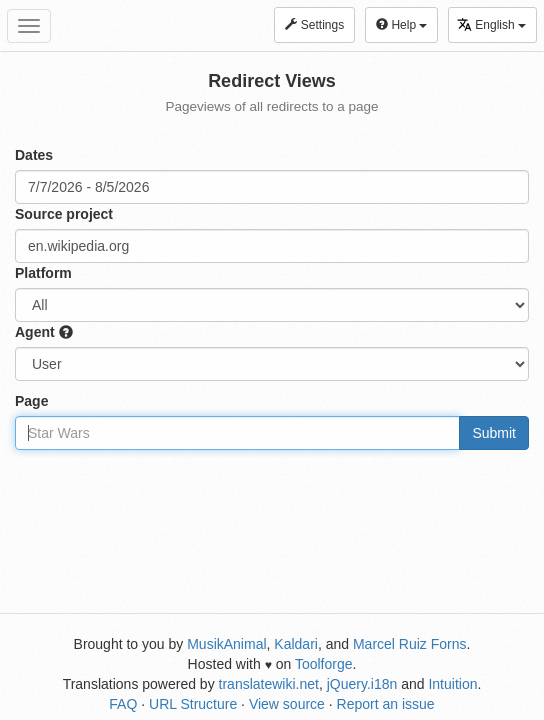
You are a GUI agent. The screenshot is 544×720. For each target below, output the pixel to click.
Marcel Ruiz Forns (410, 644)
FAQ (123, 704)
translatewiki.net (269, 684)
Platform (43, 273)
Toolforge (324, 664)
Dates (34, 155)
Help (401, 25)
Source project (64, 214)
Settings (314, 25)
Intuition (452, 684)
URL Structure (193, 704)
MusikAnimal (226, 644)
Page (31, 401)
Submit (494, 433)
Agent (44, 332)
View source (287, 704)
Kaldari (296, 644)
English (491, 24)
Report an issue (386, 704)
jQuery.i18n (362, 684)
